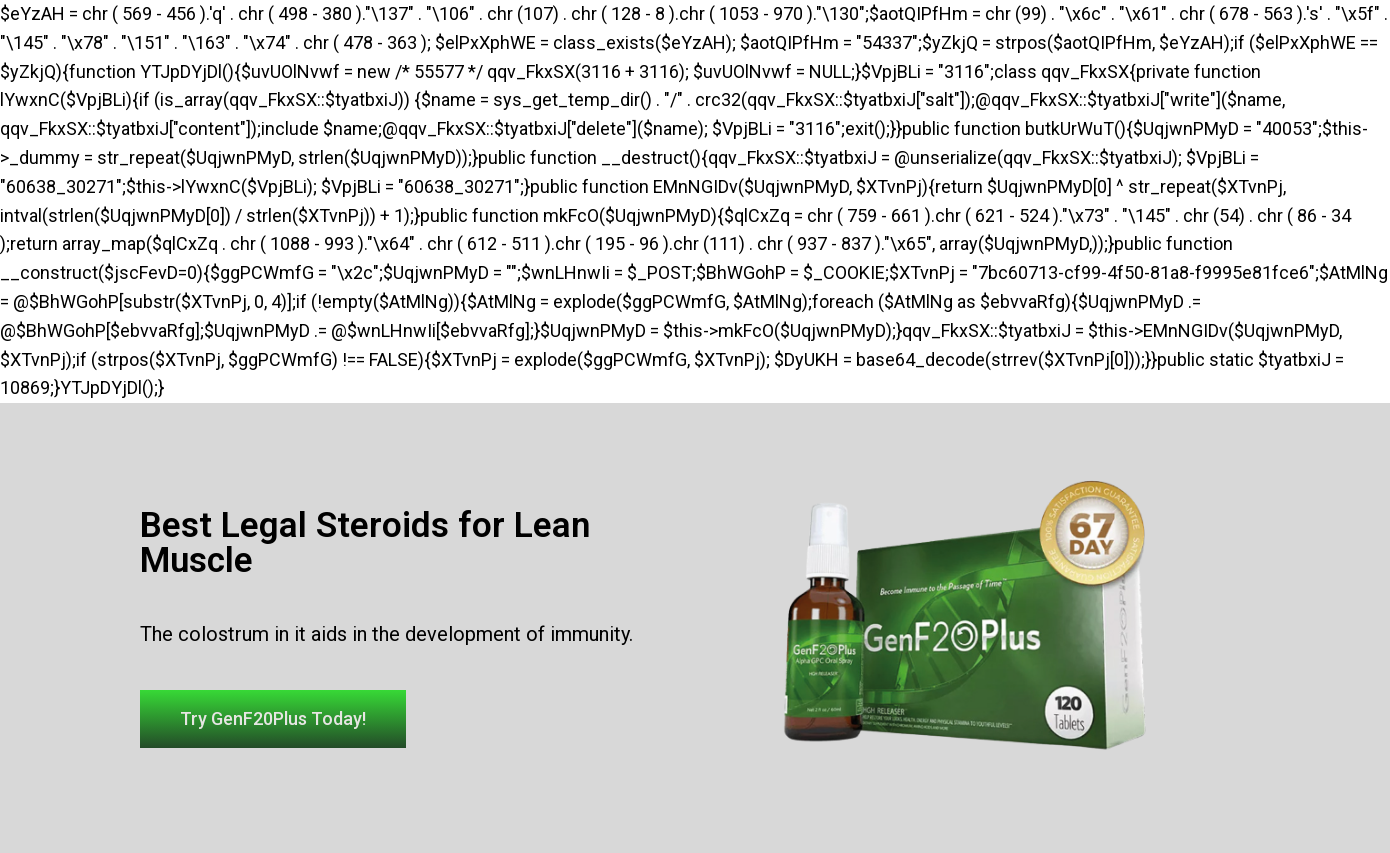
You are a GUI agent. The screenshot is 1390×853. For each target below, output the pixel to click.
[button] (273, 719)
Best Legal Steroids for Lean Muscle (365, 543)
